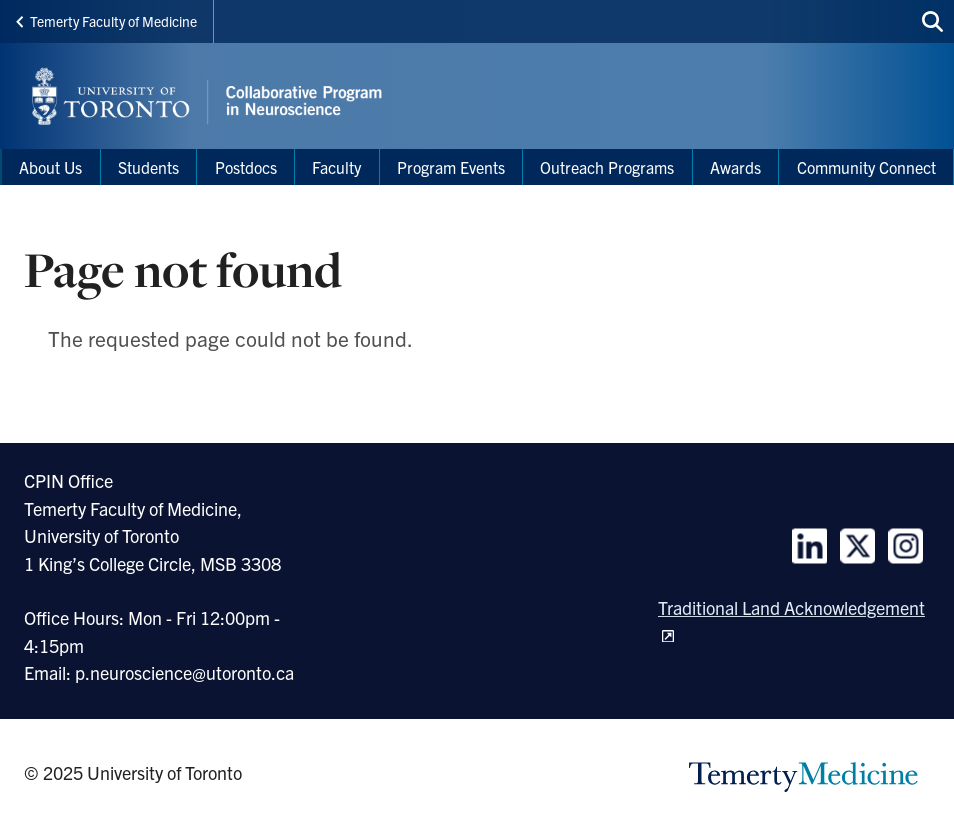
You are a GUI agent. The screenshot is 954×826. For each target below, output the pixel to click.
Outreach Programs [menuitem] (607, 167)
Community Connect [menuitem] (866, 167)
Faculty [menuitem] (336, 167)
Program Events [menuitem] (451, 167)
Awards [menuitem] (735, 167)
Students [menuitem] (148, 167)
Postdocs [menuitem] (246, 167)
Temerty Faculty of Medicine (106, 21)
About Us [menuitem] (50, 167)
